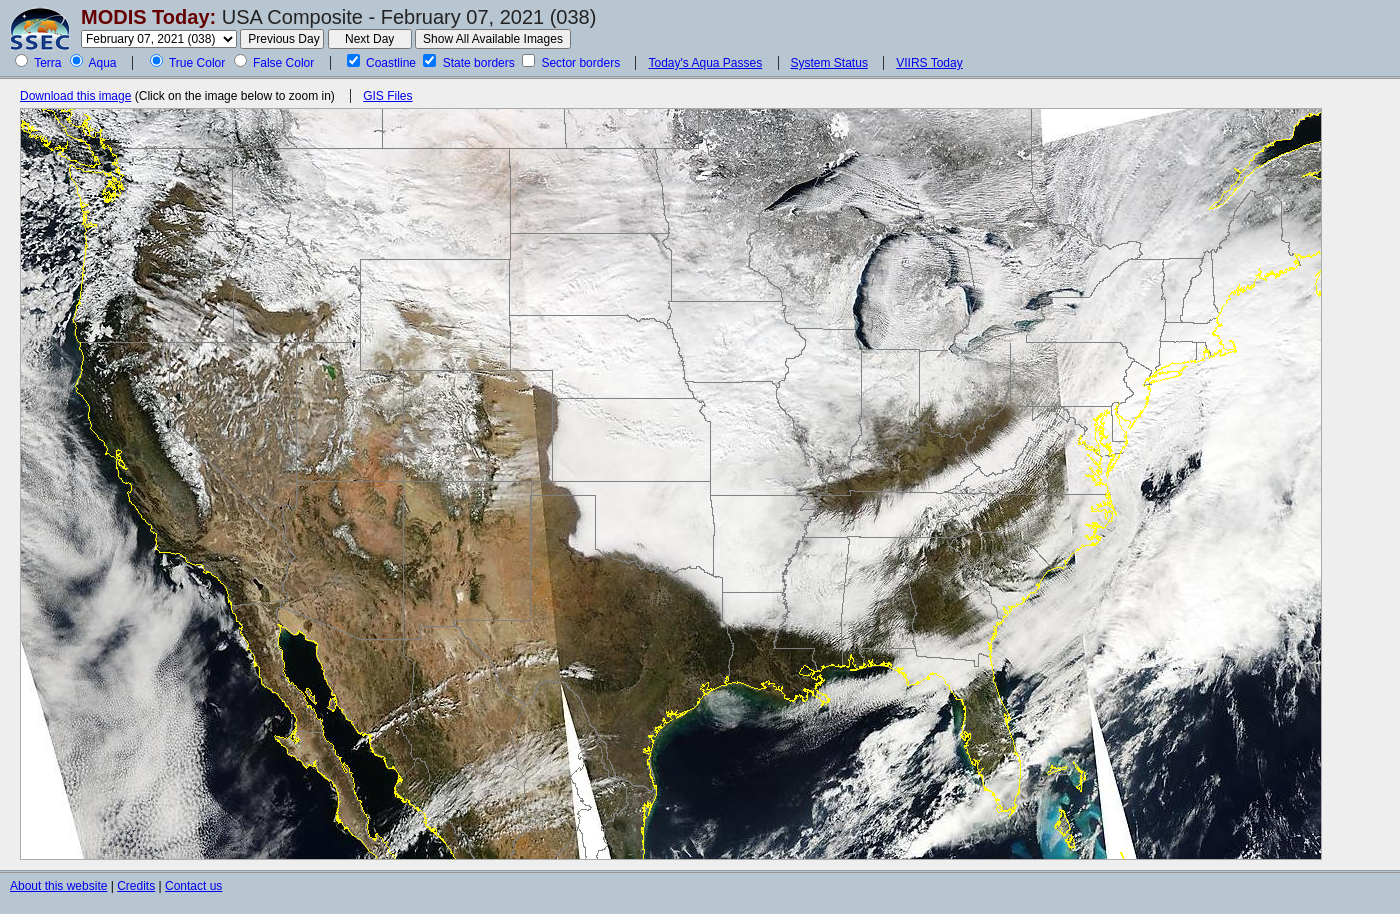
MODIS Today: (148, 17)
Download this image (75, 96)
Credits (136, 886)
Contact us (193, 886)
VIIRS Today (929, 63)
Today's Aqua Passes (705, 63)
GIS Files (387, 96)
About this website (58, 886)
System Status (829, 63)
